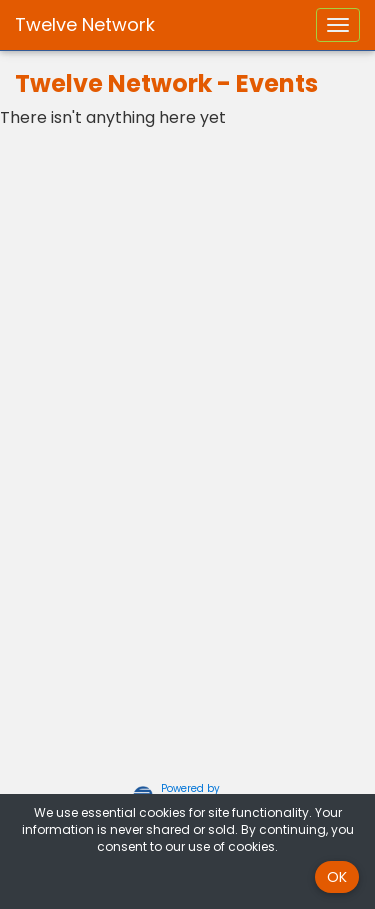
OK (337, 877)
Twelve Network (85, 24)
